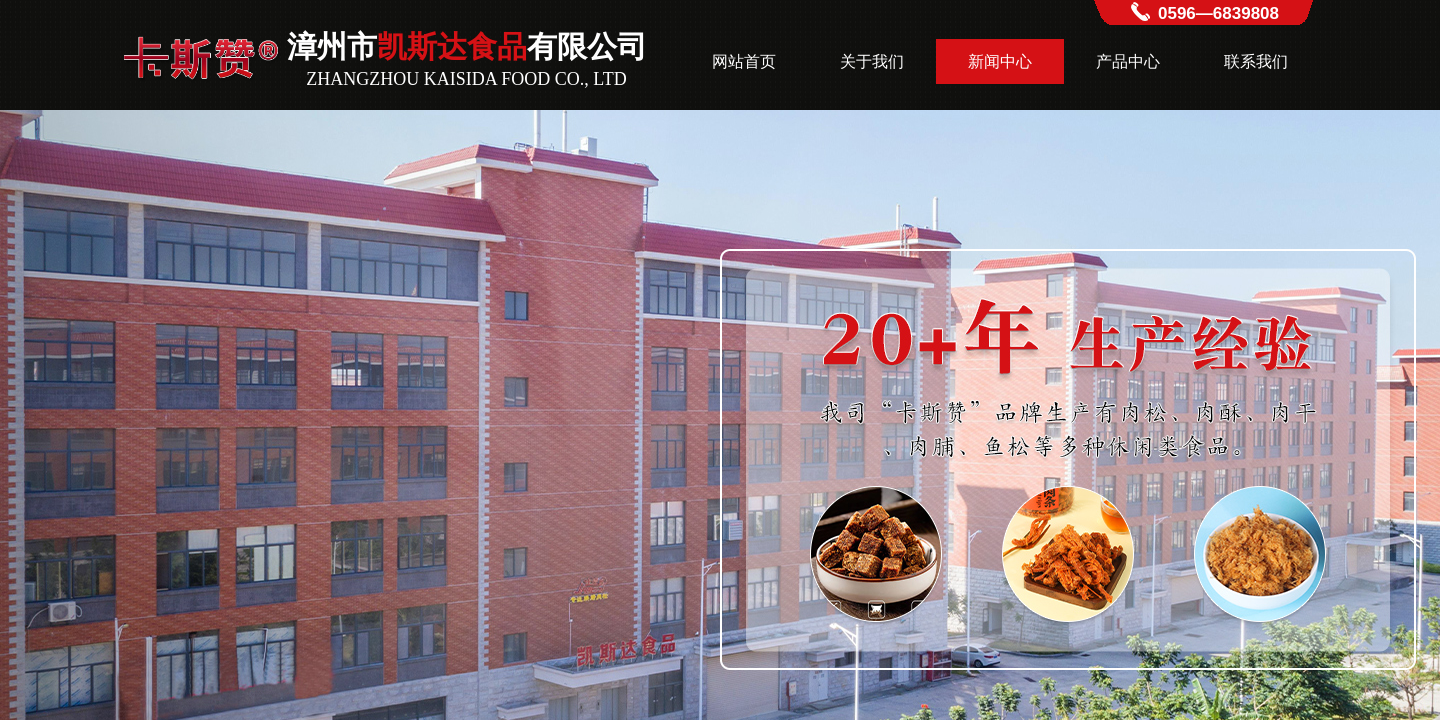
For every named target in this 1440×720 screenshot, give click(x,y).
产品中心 (1128, 61)
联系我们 (1256, 61)
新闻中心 (1000, 61)
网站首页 (744, 61)
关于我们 (872, 61)
